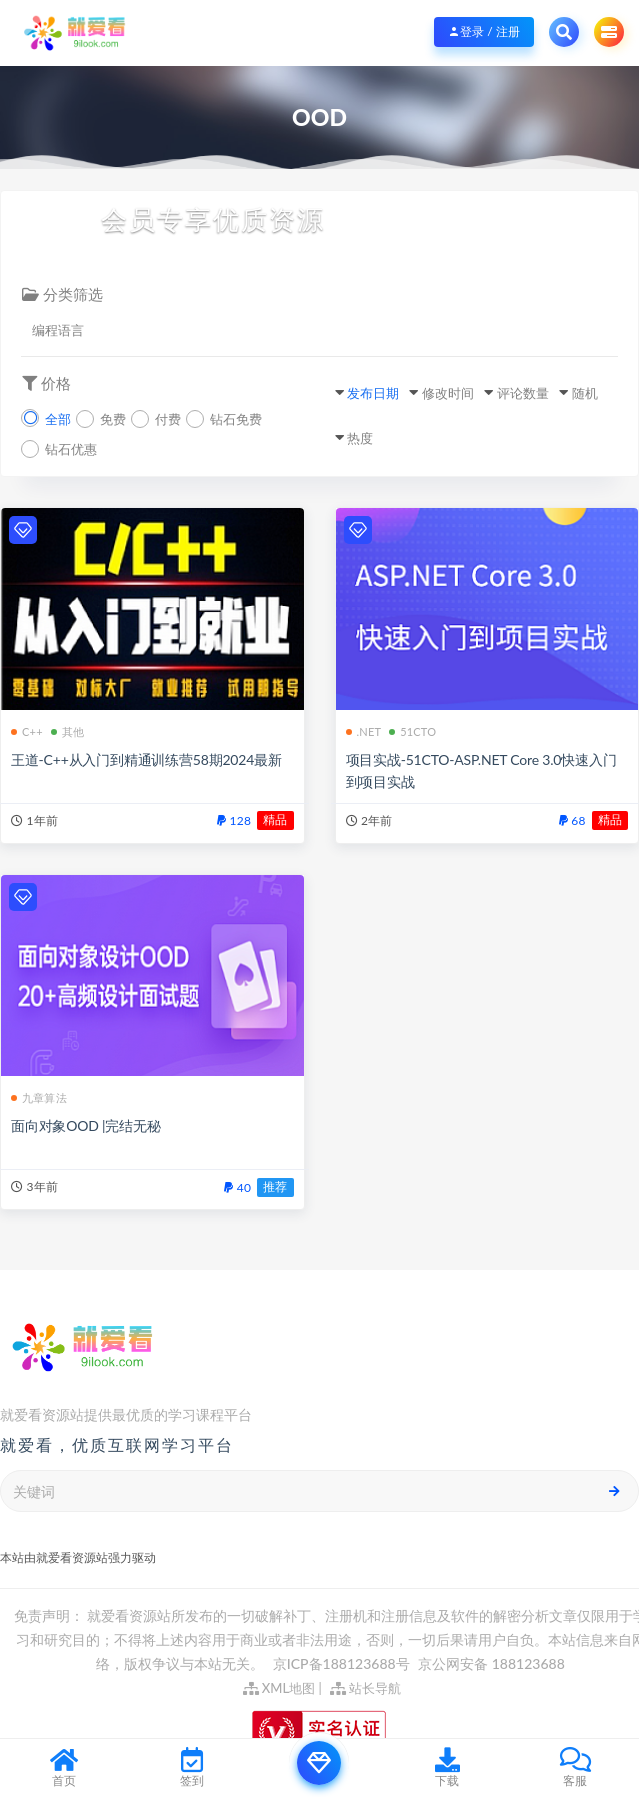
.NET (364, 731)
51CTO (412, 731)
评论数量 (523, 393)
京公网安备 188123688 (491, 1663)
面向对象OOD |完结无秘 (86, 1125)
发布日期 (373, 393)
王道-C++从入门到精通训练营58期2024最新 (146, 759)
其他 (67, 731)
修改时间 (448, 393)
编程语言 (58, 330)
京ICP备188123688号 (343, 1663)
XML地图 (279, 1688)
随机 (585, 393)
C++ (27, 731)
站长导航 (365, 1688)
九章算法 (39, 1097)
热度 (360, 438)
